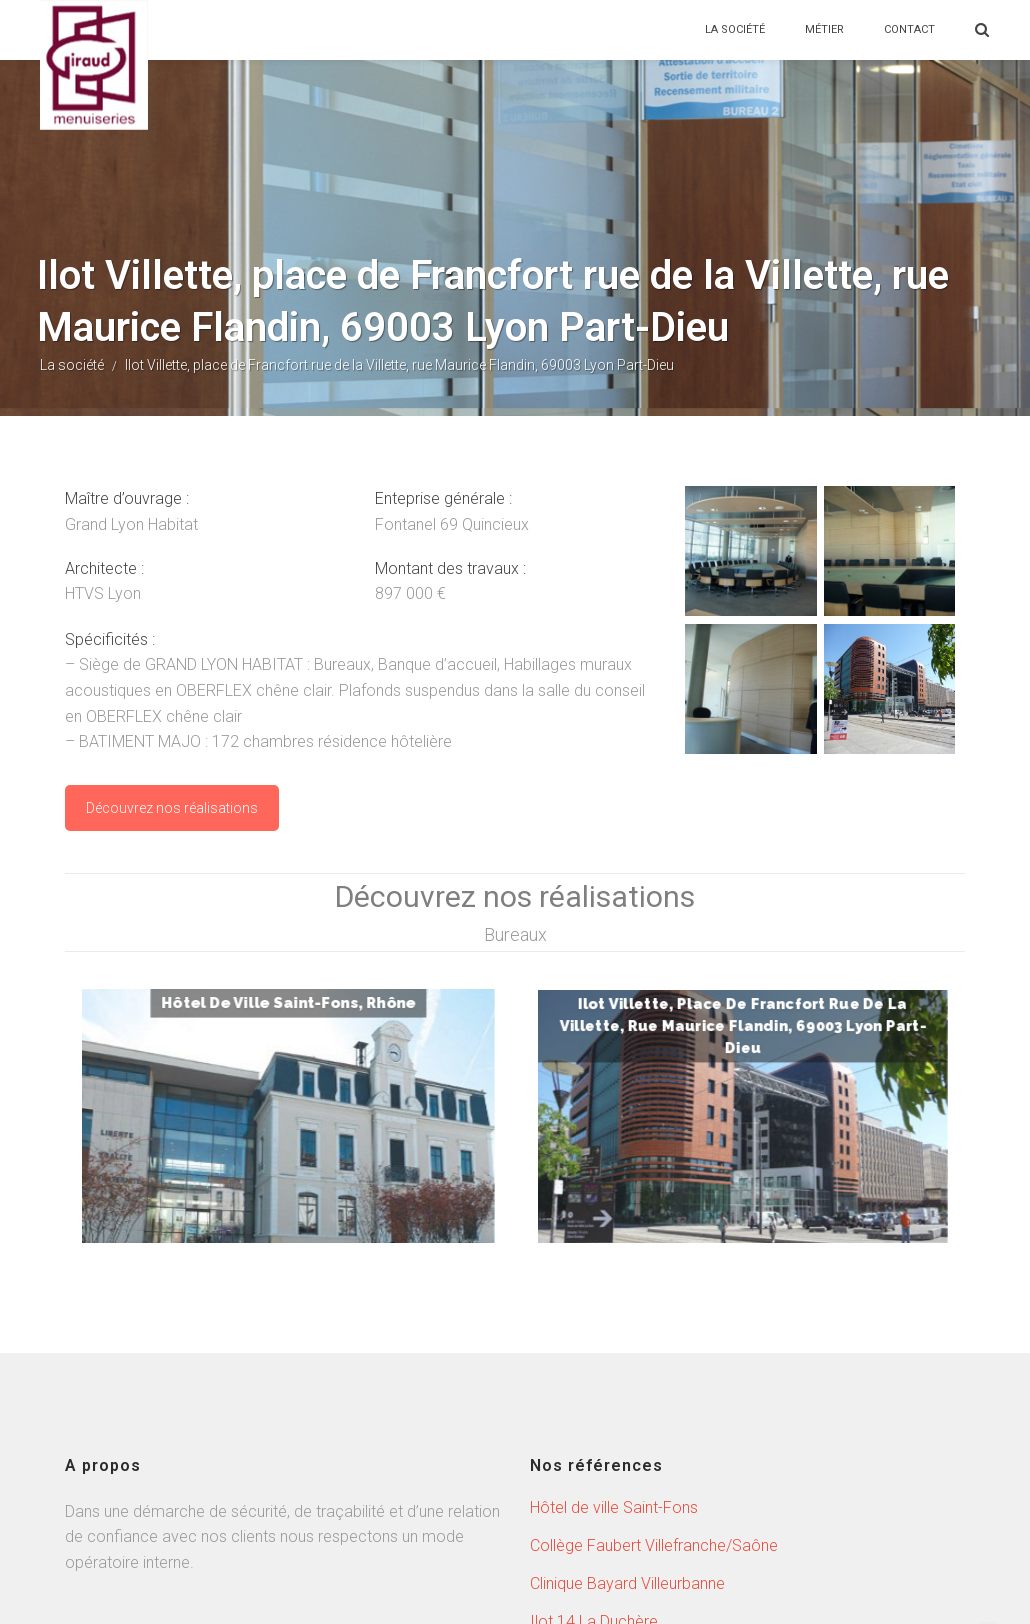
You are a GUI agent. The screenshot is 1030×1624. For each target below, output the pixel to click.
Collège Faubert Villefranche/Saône (654, 1405)
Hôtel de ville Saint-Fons (614, 1367)
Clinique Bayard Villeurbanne (627, 1443)
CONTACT (909, 29)
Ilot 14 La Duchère (594, 1481)
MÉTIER (824, 29)
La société (72, 365)
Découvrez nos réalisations (172, 808)
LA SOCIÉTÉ (735, 29)
